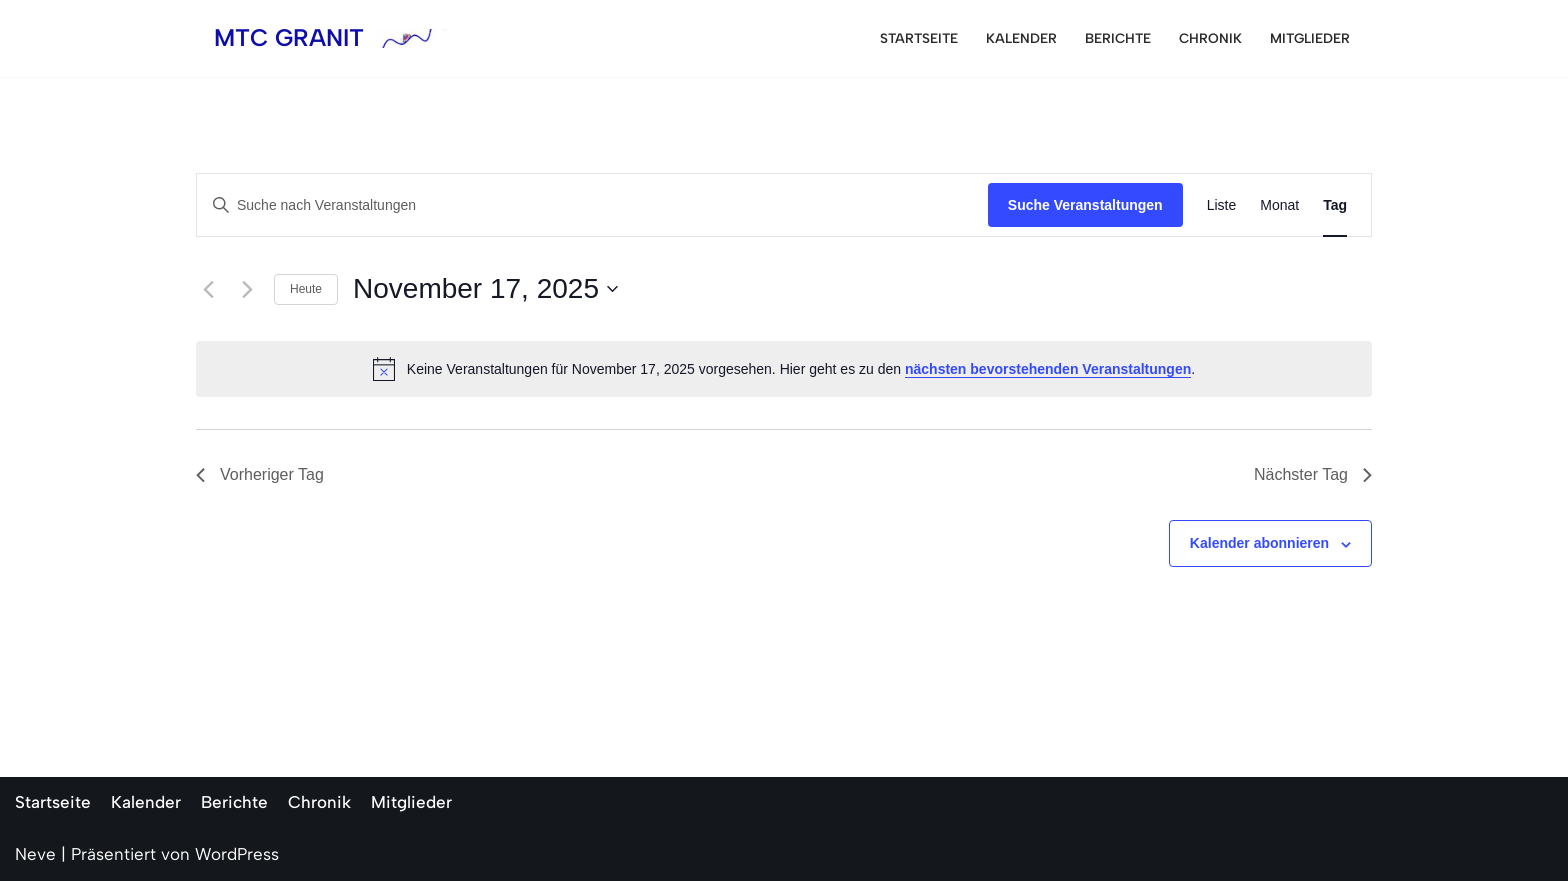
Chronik (1210, 38)
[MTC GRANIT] (333, 38)
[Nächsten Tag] (247, 289)
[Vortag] (208, 289)
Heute (306, 289)
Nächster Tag (1313, 474)
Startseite (919, 38)
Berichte (1118, 38)
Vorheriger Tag (260, 474)
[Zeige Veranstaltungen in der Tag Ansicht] (1335, 205)
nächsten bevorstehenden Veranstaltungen (1048, 369)
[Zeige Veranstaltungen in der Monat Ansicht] (1279, 205)
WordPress (237, 854)
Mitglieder (1310, 38)
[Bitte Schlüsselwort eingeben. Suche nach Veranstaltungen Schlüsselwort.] (592, 205)
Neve (35, 854)
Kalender (1021, 38)
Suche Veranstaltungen (1085, 205)
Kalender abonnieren (1259, 543)
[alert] (784, 369)
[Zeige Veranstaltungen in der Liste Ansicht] (1222, 205)
